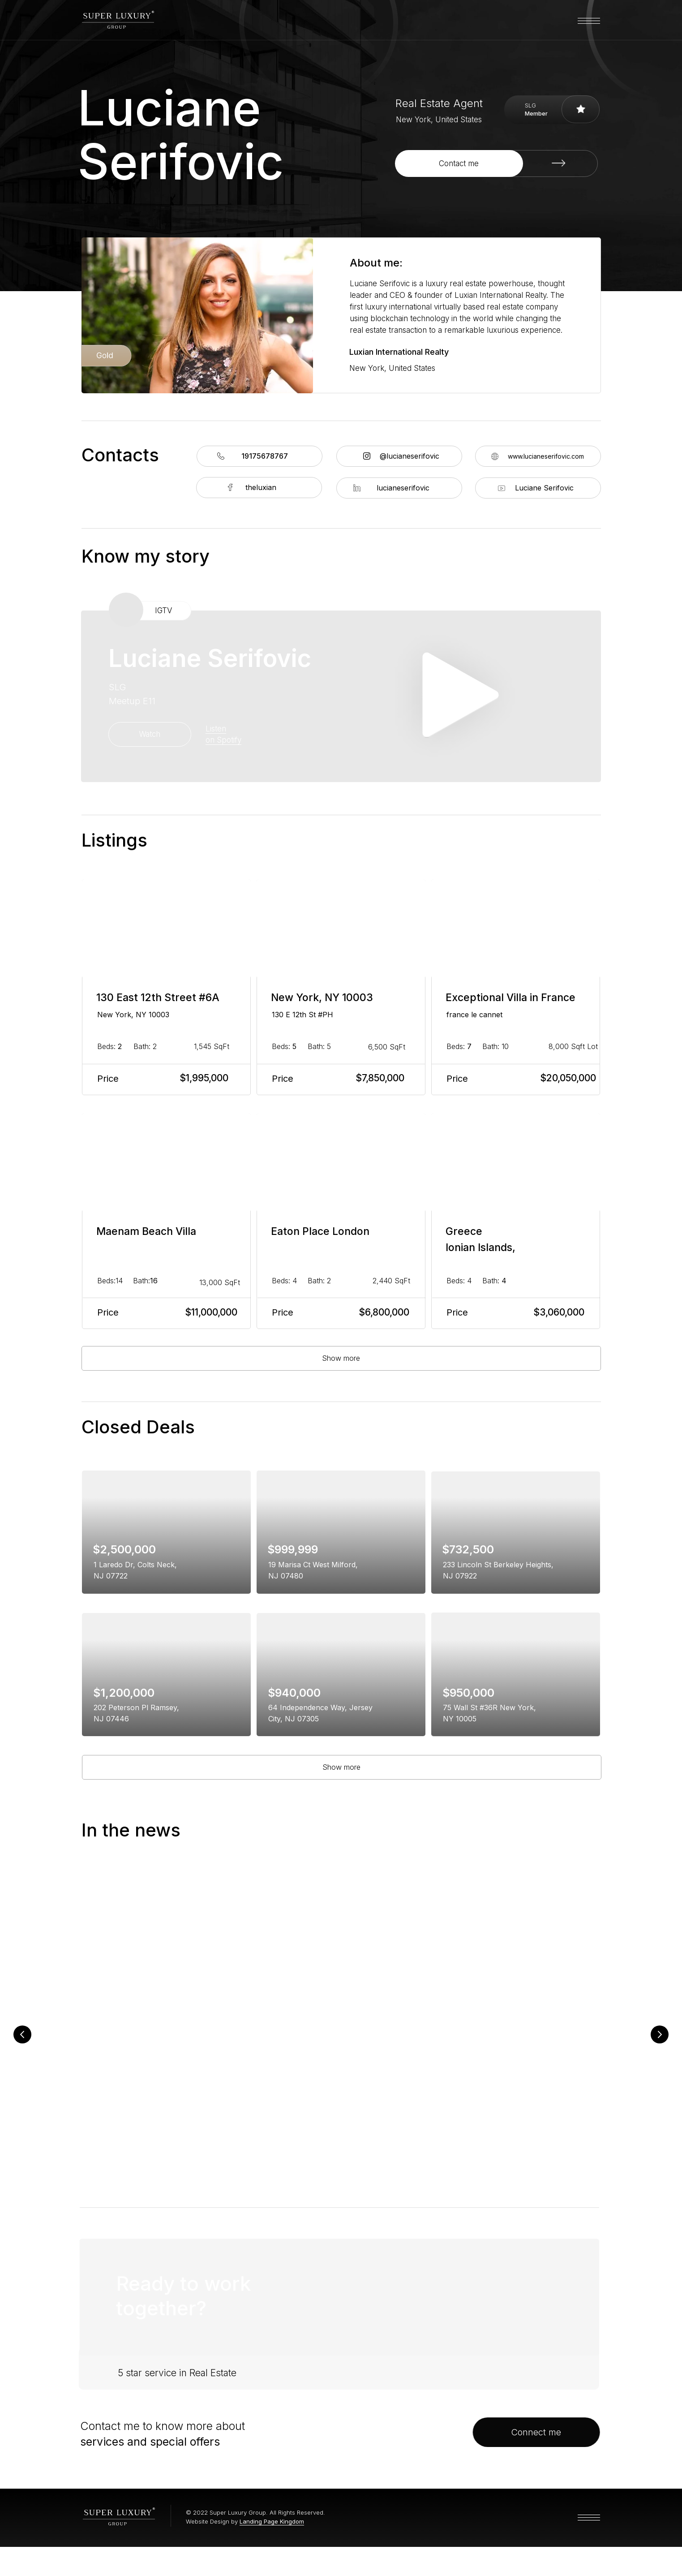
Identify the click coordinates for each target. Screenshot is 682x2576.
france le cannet (474, 1014)
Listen (216, 728)
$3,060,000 (558, 1312)
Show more (341, 1358)
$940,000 (294, 1692)
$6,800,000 (384, 1312)
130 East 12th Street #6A (157, 997)
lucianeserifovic (403, 487)
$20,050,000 (568, 1078)
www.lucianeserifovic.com (546, 456)
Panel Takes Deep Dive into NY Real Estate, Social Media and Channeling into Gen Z (519, 2063)
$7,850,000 (380, 1078)
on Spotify (223, 739)
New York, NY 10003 (133, 1014)
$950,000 (468, 1692)
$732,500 (468, 1549)
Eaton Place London (320, 1231)
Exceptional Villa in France (510, 997)
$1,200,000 (123, 1692)
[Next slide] (660, 2041)
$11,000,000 (211, 1312)
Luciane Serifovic (544, 487)
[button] (496, 163)
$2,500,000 (124, 1549)
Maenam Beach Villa (146, 1231)
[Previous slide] (22, 2041)
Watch (149, 734)
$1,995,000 (204, 1078)
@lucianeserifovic (409, 456)
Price (108, 1078)
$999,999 (292, 1549)
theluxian (260, 487)
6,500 (386, 1046)
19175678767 (264, 456)
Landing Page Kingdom (272, 2550)
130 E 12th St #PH (302, 1014)
